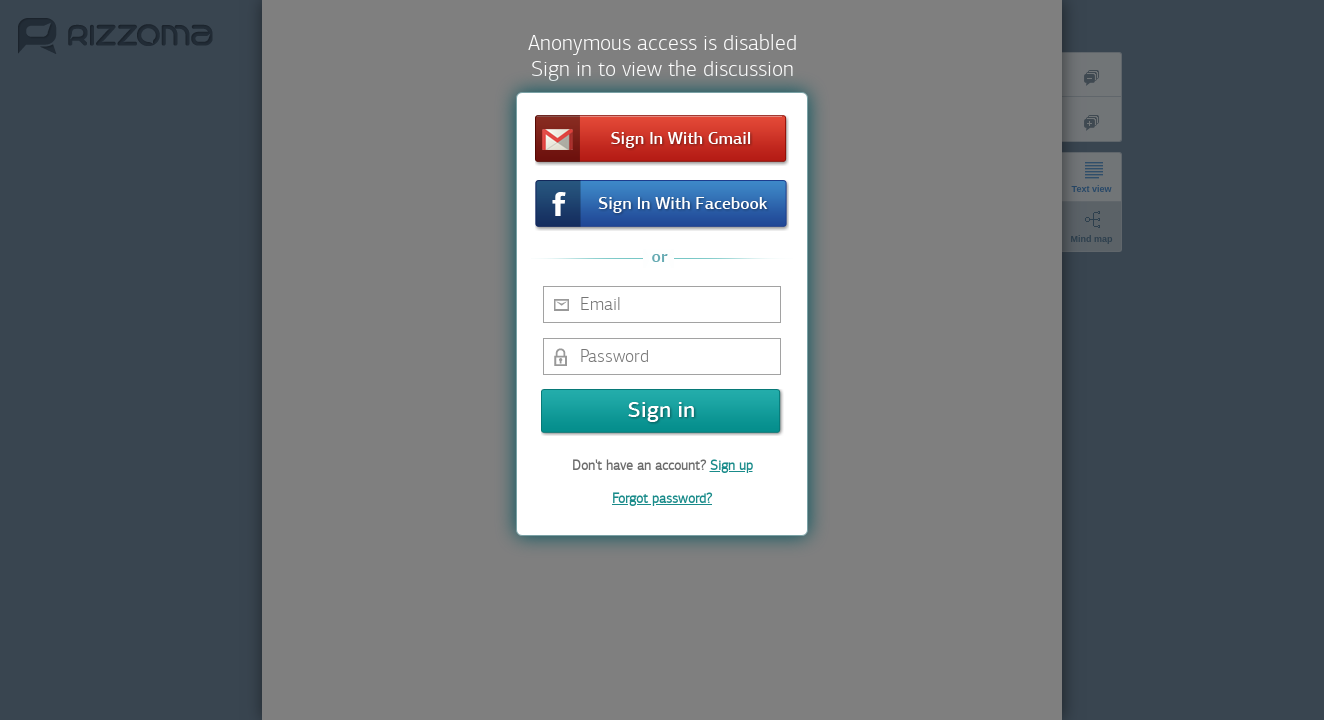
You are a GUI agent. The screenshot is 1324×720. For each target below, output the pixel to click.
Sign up (731, 465)
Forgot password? (662, 498)
